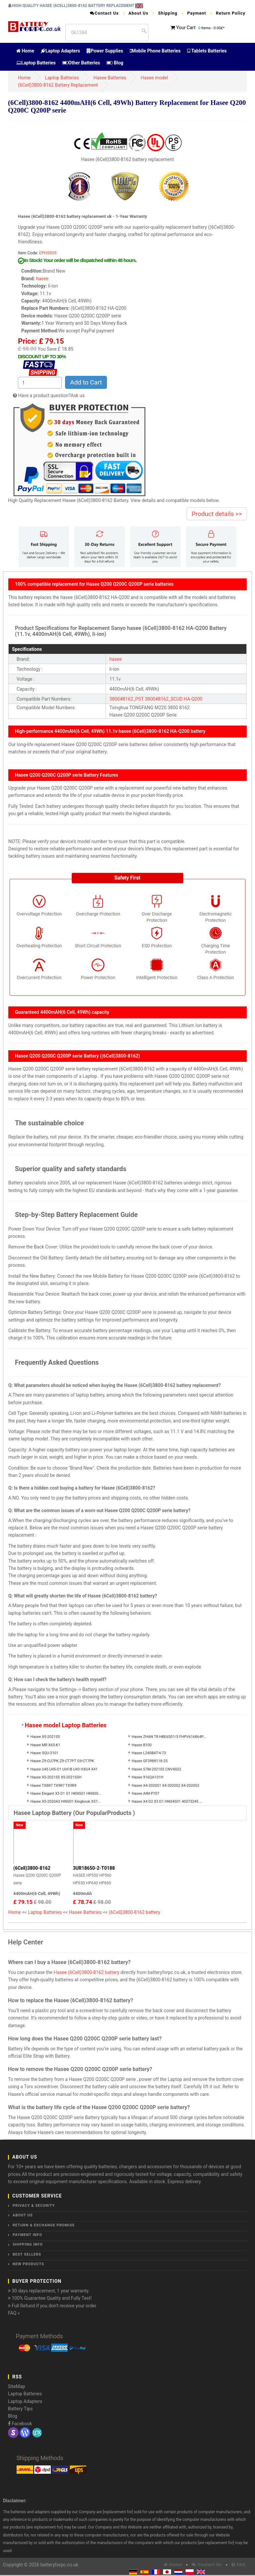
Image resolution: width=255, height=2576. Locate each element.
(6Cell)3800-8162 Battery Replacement (58, 85)
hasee (42, 278)
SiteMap (16, 2386)
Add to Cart (86, 382)
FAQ (238, 2564)
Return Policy (230, 13)
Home (25, 50)
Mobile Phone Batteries (155, 50)
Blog (115, 62)
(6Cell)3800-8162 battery (134, 1912)
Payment (196, 13)
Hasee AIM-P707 (146, 1793)
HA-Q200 (193, 699)
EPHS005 (48, 252)
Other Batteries (81, 62)
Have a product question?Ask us (51, 395)
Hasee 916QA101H (147, 1777)
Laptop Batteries (36, 62)
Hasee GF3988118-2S (150, 1761)
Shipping (167, 13)
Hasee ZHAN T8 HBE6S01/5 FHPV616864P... (169, 1737)
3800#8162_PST (126, 699)
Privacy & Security (34, 2205)
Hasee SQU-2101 (44, 1753)
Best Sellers (27, 2254)
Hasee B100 (142, 1745)
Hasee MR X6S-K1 (45, 1745)
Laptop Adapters (60, 50)
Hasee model (154, 77)
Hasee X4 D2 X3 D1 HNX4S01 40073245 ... (167, 1801)
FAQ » (14, 2313)
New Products (28, 2264)
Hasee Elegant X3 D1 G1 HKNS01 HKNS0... (65, 1793)
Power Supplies (105, 50)
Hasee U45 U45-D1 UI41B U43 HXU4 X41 (64, 1769)
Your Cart (185, 27)
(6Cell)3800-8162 (31, 1868)
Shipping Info (28, 2244)
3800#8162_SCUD (164, 699)
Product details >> (217, 514)
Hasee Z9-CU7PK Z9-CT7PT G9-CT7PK (62, 1761)
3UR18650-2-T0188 (94, 1868)
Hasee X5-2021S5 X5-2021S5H (55, 1777)
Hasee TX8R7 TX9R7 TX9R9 (53, 1785)
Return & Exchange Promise (44, 2225)
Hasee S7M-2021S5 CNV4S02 (156, 1769)
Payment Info (27, 2235)
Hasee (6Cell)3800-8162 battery (86, 1972)
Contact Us (104, 13)
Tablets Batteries (207, 50)
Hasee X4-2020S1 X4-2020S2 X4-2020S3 (165, 1785)
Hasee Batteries (109, 77)
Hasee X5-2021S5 (45, 1737)
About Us (138, 13)
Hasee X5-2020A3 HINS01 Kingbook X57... (65, 1801)
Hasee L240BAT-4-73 (149, 1753)
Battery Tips (20, 2408)
